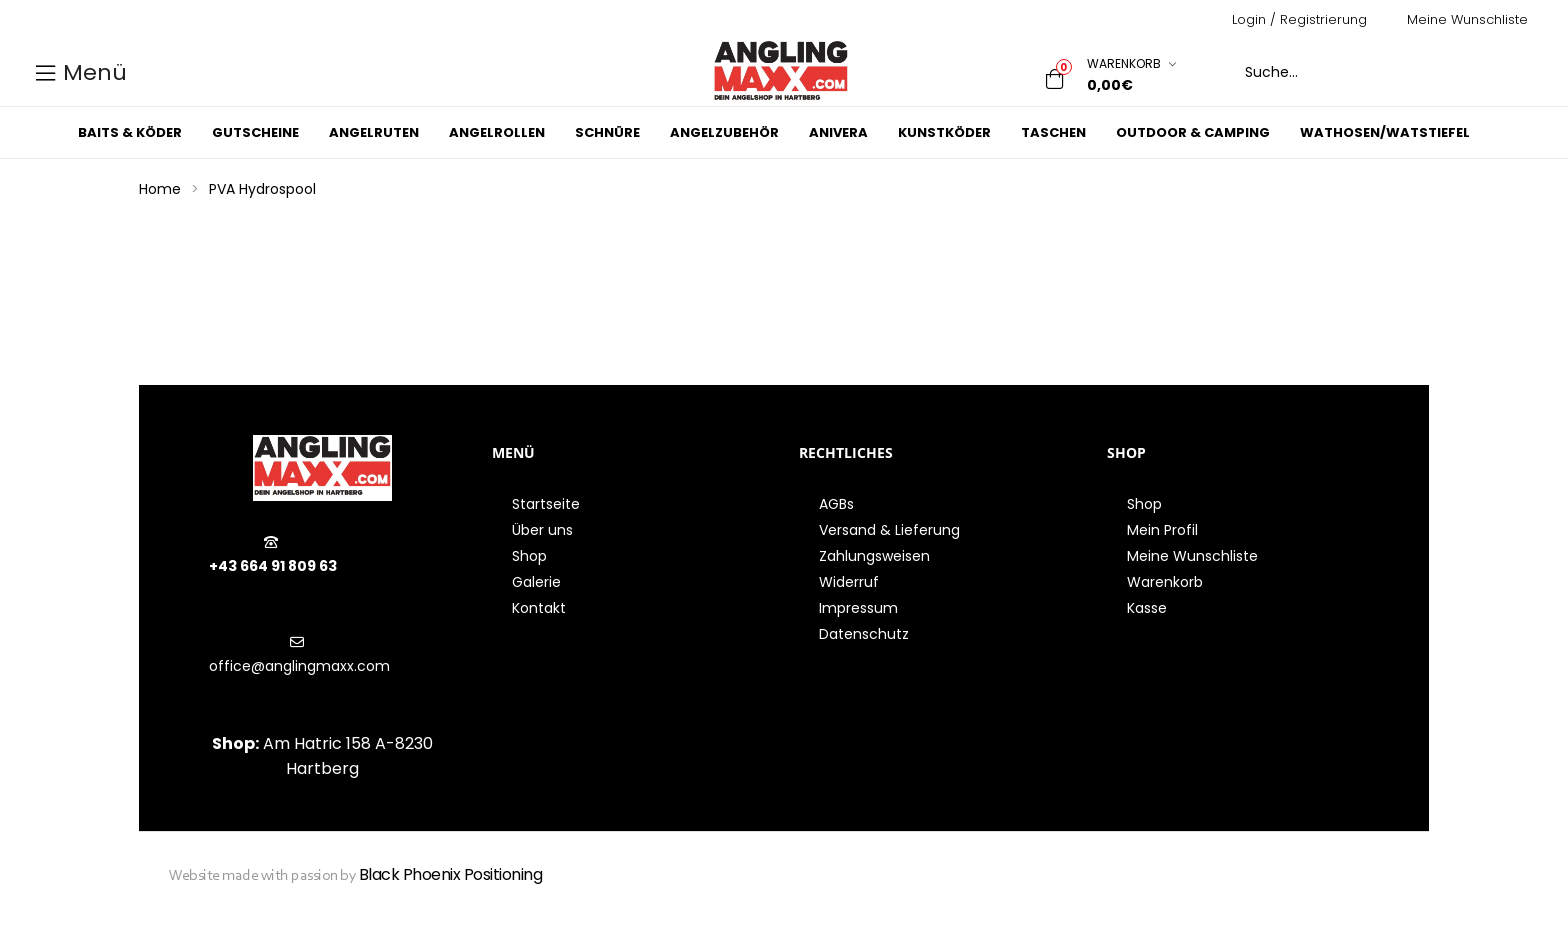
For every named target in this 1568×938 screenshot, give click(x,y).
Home (160, 189)
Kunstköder (944, 132)
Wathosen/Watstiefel (1385, 132)
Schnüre (607, 132)
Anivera (838, 132)
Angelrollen (497, 132)
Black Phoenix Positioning (451, 874)
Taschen (1053, 132)
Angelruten (374, 132)
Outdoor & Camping (1193, 132)
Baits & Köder (130, 132)
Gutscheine (255, 132)
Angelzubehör (724, 132)
